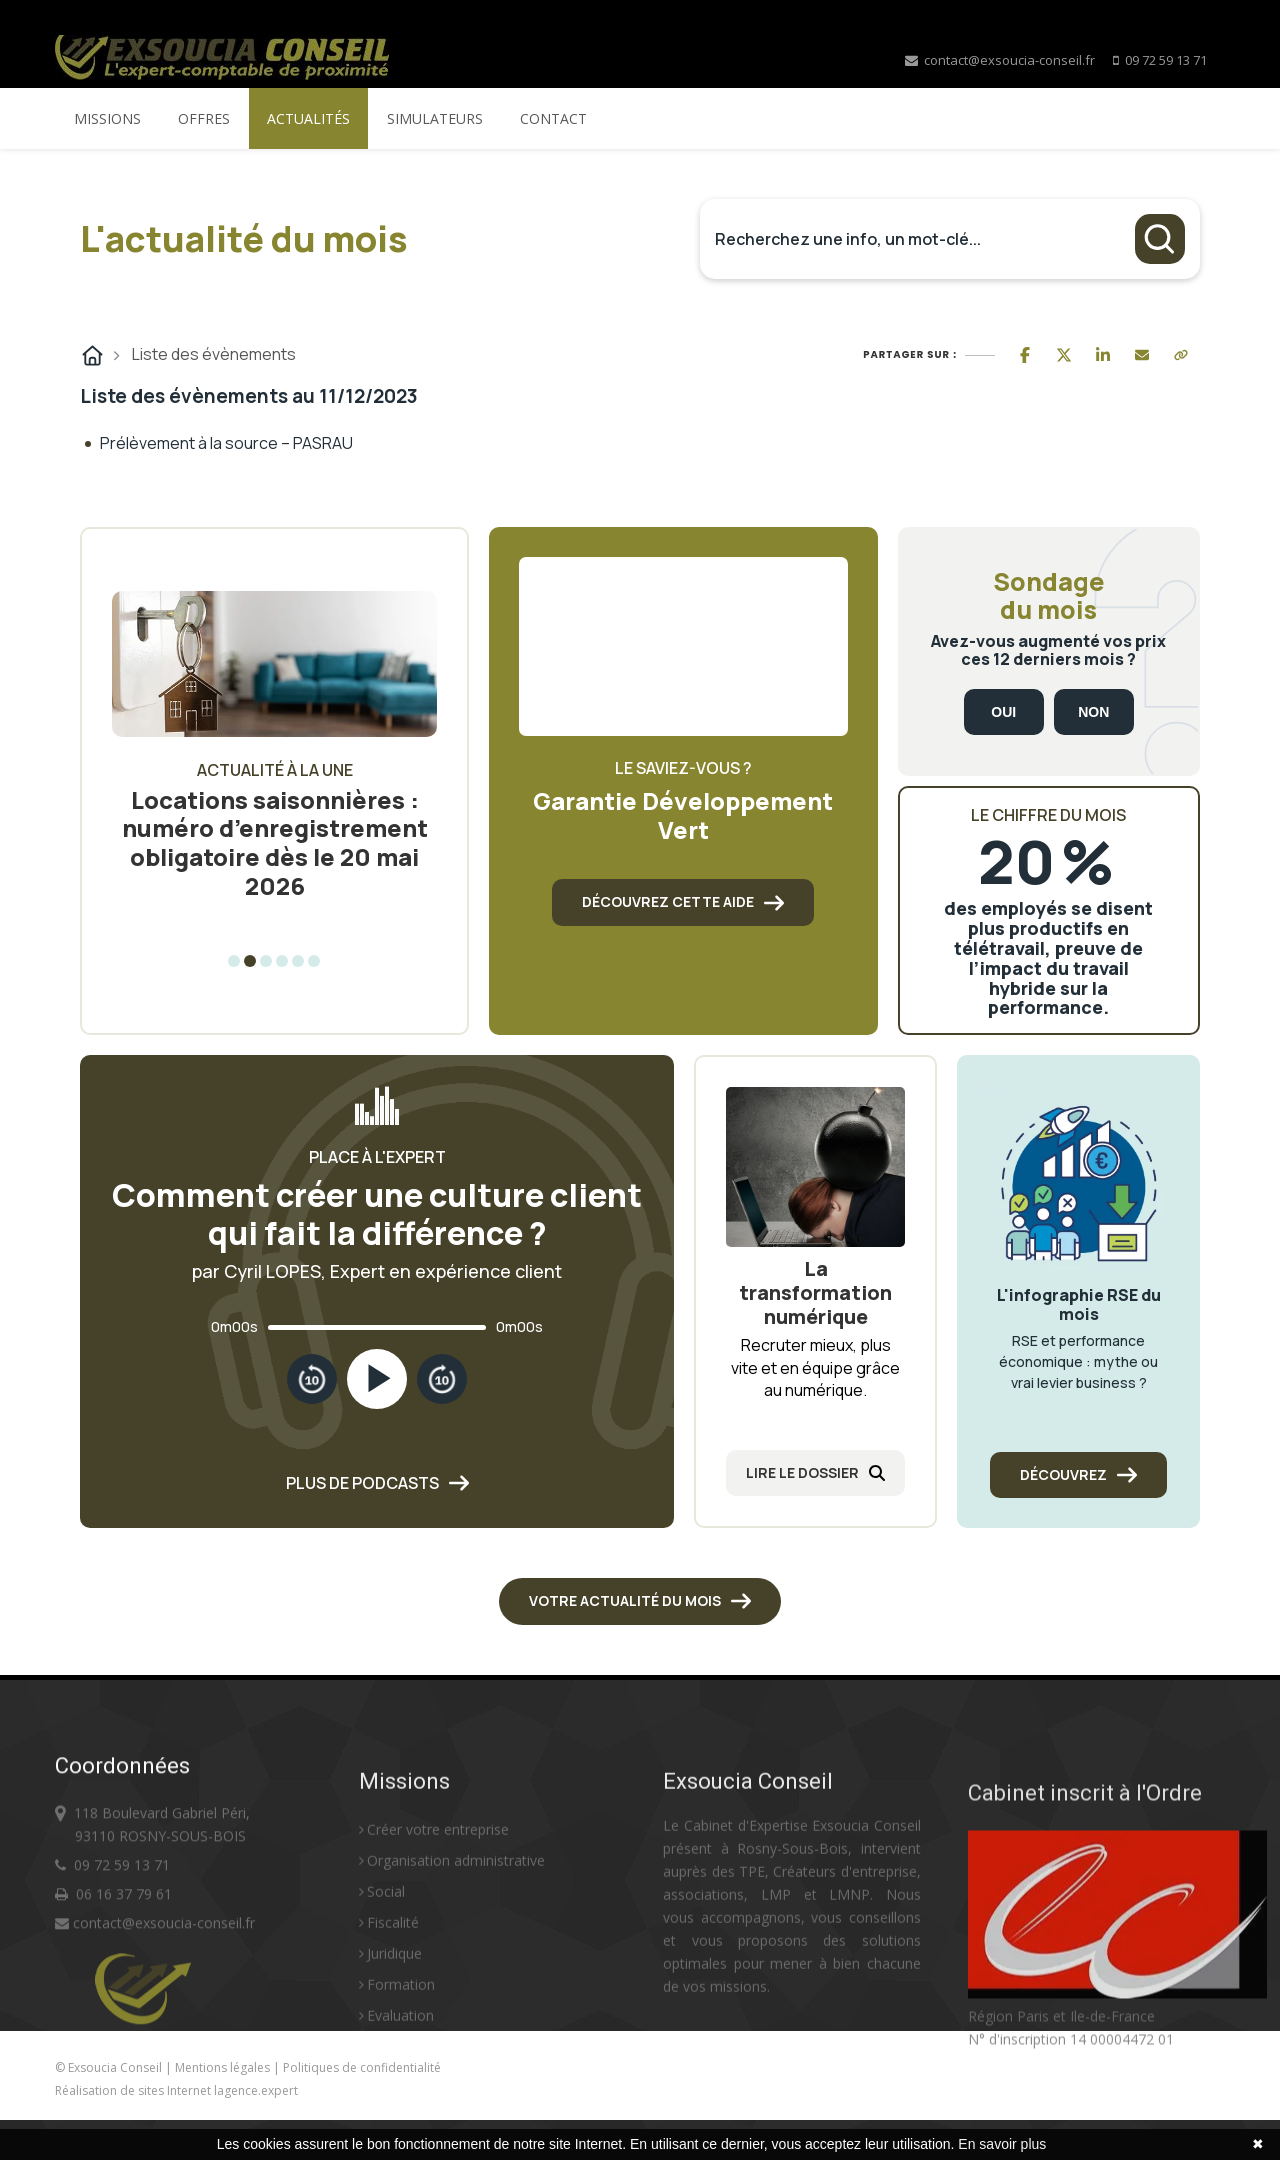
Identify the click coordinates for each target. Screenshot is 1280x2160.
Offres (204, 118)
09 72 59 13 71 (1166, 60)
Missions (107, 118)
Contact (553, 118)
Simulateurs (435, 118)
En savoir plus (1002, 2144)
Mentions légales (224, 2067)
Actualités (308, 118)
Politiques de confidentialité (362, 2067)
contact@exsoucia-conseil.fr (1000, 60)
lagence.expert (256, 2090)
